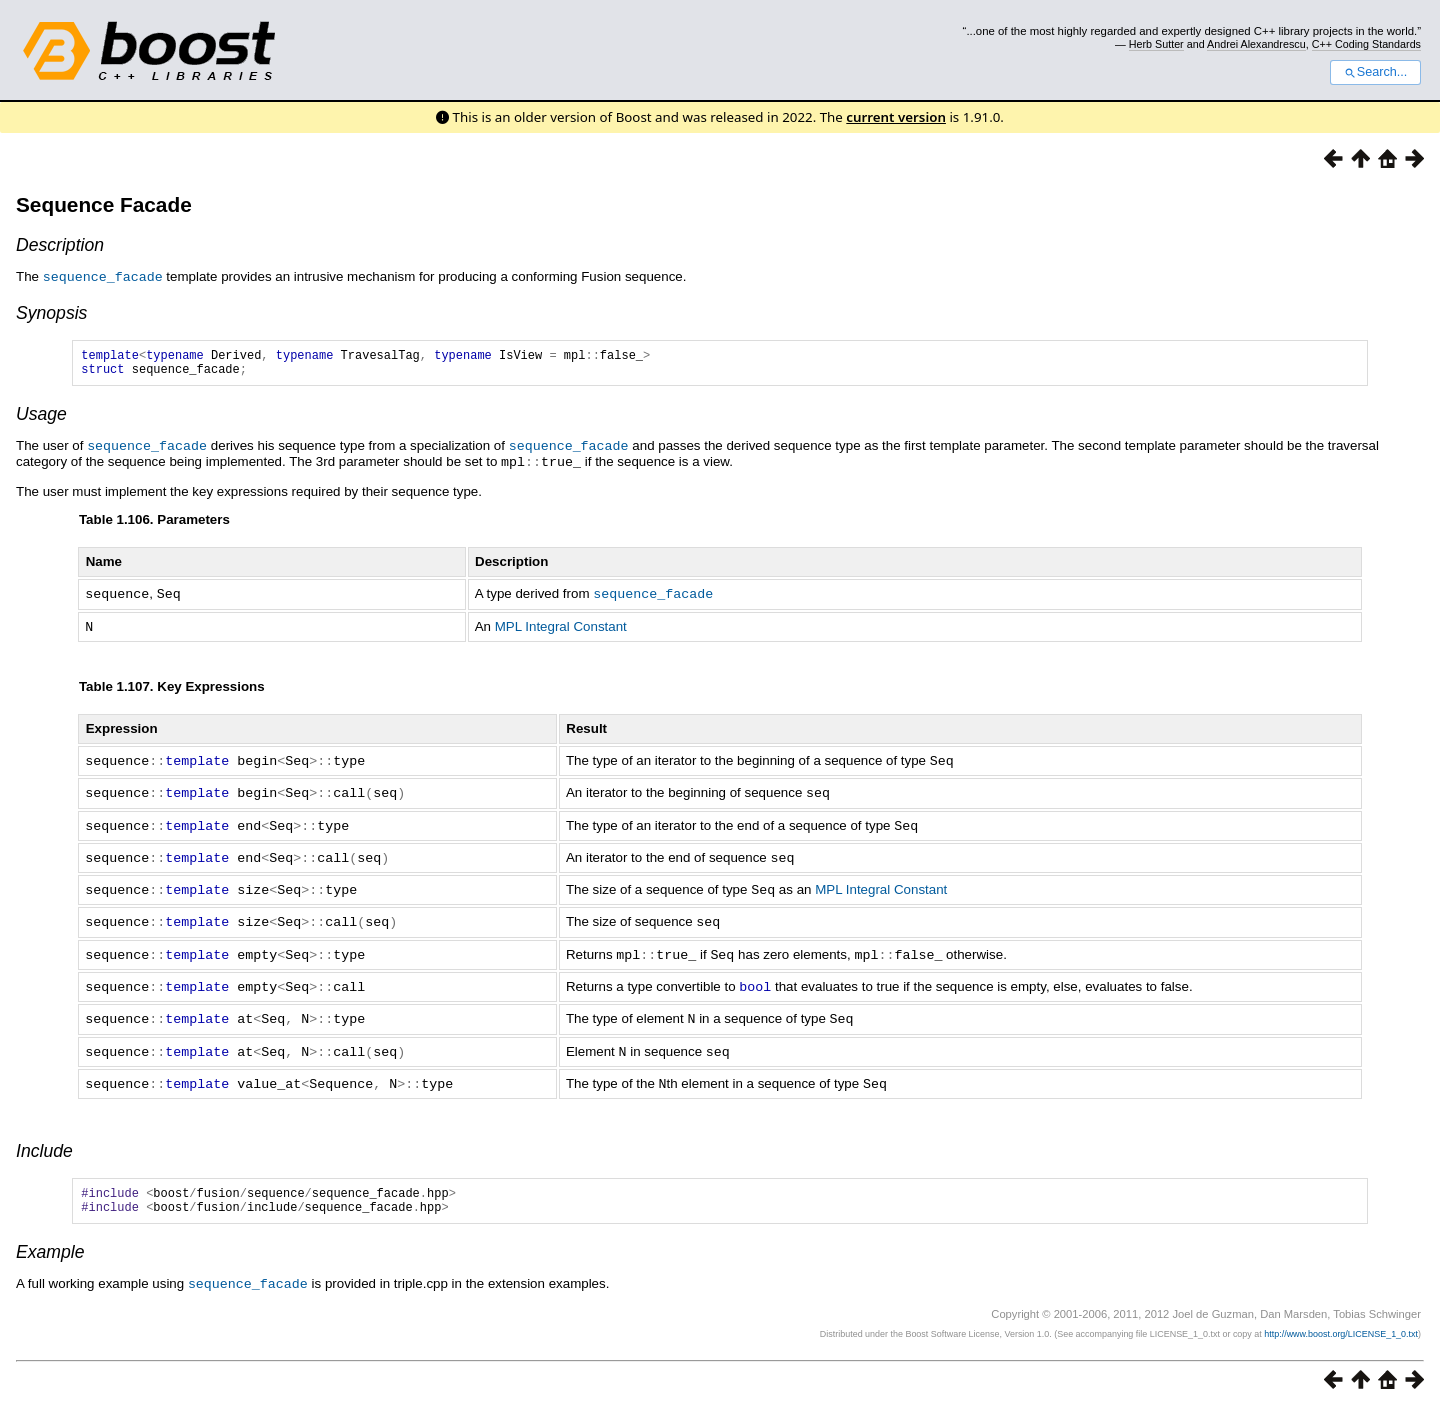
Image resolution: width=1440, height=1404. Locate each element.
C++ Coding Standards (1366, 44)
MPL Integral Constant (561, 628)
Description (60, 245)
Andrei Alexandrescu (1256, 44)
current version (896, 117)
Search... (1375, 72)
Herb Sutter (1156, 44)
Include (44, 1141)
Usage (41, 419)
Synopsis (51, 312)
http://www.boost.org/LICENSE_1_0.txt (1341, 1329)
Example (50, 1248)
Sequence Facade (104, 204)
